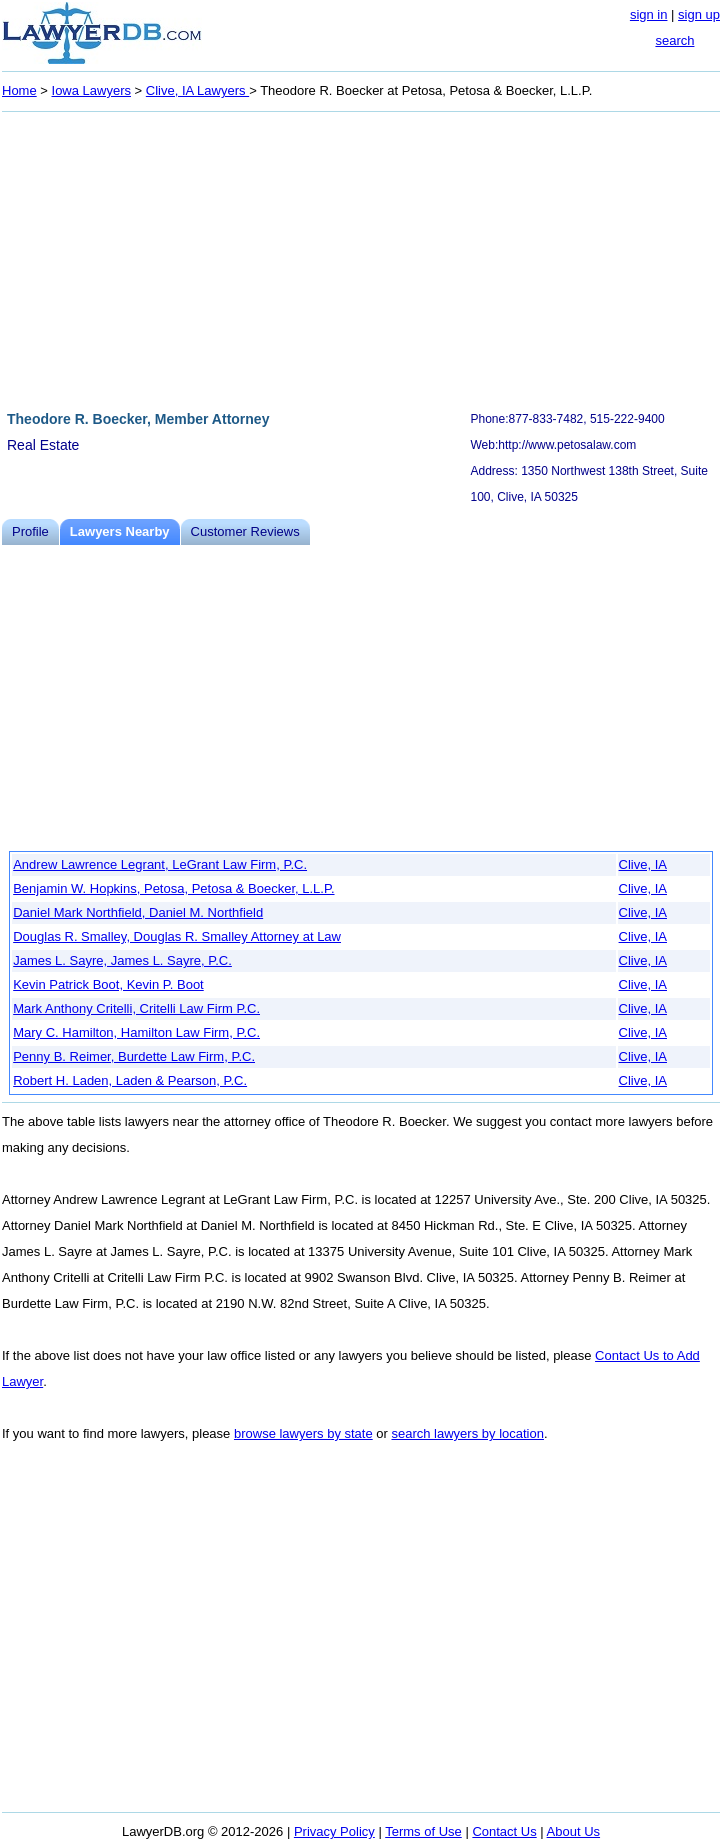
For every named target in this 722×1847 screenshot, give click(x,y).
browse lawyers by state (303, 1433)
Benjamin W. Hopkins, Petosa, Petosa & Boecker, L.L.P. (173, 888)
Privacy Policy (334, 1831)
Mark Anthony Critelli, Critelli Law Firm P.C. (136, 1008)
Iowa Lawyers (91, 90)
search (674, 40)
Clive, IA (643, 864)
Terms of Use (423, 1831)
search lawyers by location (467, 1433)
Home (19, 90)
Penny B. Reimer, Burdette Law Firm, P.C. (134, 1056)
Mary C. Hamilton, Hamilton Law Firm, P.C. (136, 1032)
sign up (699, 14)
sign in (649, 14)
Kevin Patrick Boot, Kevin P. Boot (108, 984)
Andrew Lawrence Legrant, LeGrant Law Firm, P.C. (160, 864)
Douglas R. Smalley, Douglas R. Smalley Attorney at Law (177, 936)
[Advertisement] (361, 258)
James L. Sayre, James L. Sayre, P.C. (122, 960)
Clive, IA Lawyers (197, 90)
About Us (573, 1831)
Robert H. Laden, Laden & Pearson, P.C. (130, 1080)
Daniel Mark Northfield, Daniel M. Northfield (138, 912)
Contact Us (504, 1831)
